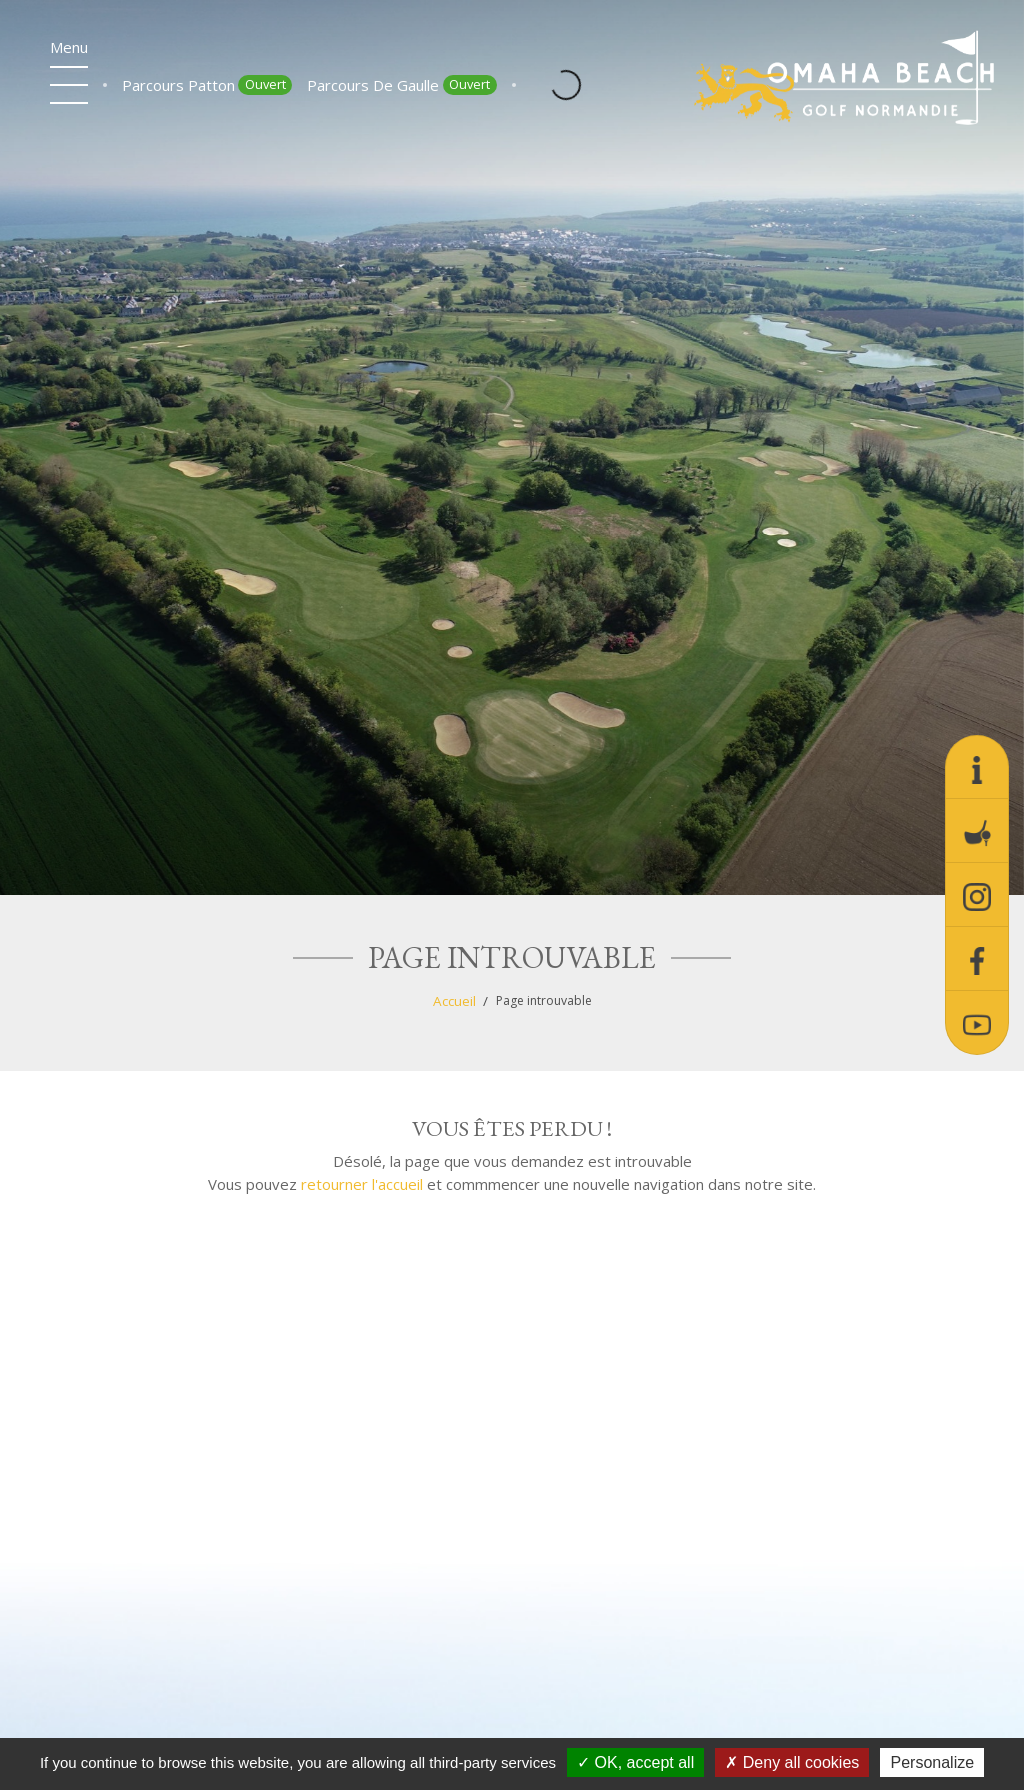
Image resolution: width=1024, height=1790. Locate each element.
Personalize (932, 1762)
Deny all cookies (792, 1762)
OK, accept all (635, 1762)
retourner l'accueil (362, 1184)
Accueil (454, 1001)
